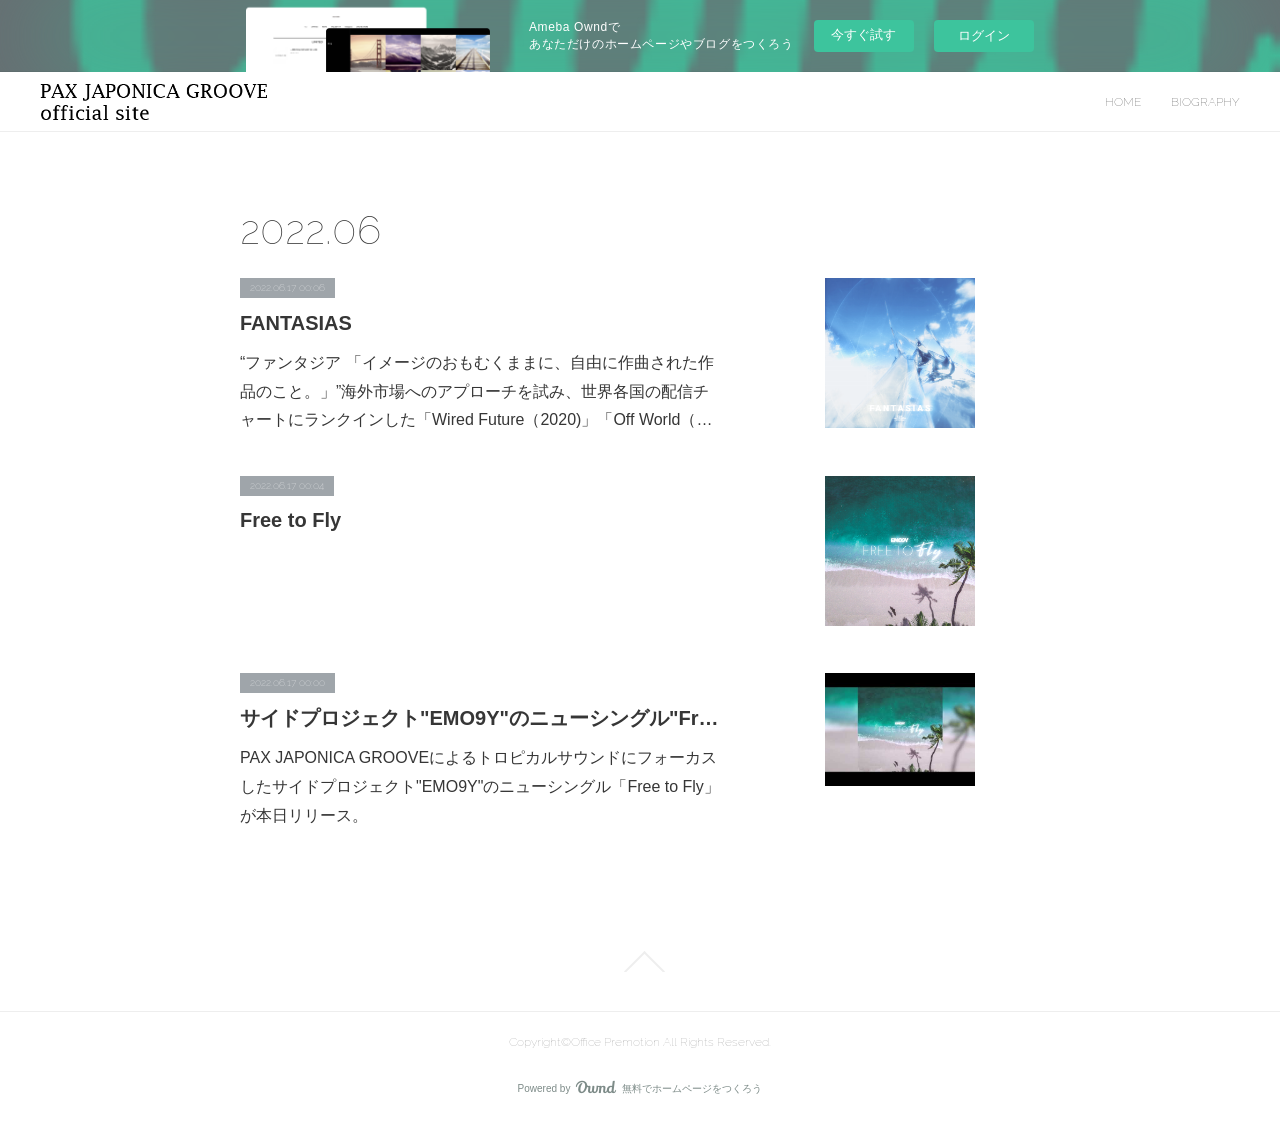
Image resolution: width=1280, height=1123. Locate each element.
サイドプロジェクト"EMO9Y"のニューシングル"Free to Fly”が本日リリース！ (480, 718)
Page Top (640, 962)
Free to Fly (290, 520)
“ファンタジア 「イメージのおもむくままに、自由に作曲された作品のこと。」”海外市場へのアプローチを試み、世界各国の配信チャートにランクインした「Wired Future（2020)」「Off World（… (477, 391)
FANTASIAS (296, 323)
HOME (1123, 102)
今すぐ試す (863, 34)
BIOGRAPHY (1205, 102)
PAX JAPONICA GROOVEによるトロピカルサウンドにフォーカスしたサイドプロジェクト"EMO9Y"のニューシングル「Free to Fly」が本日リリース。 (480, 786)
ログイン (984, 35)
